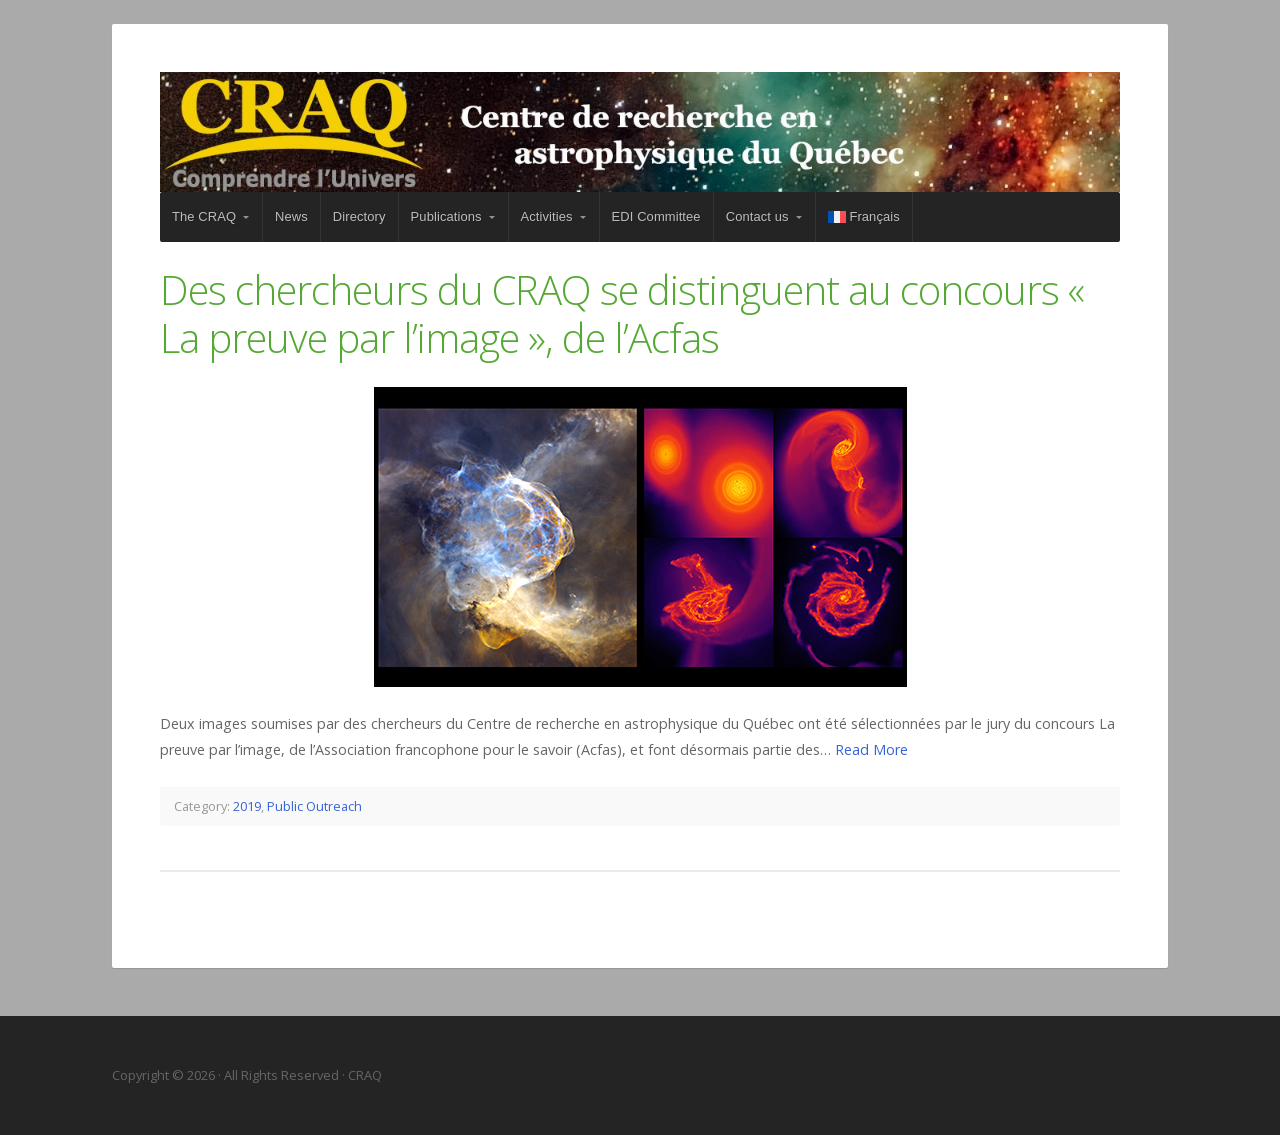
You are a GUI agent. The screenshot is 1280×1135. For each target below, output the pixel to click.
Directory (359, 216)
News (291, 216)
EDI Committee (656, 216)
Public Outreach (314, 806)
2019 (247, 806)
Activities (547, 216)
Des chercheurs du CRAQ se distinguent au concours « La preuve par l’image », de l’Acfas (622, 313)
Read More (871, 749)
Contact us (757, 216)
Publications (446, 216)
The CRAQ (204, 216)
